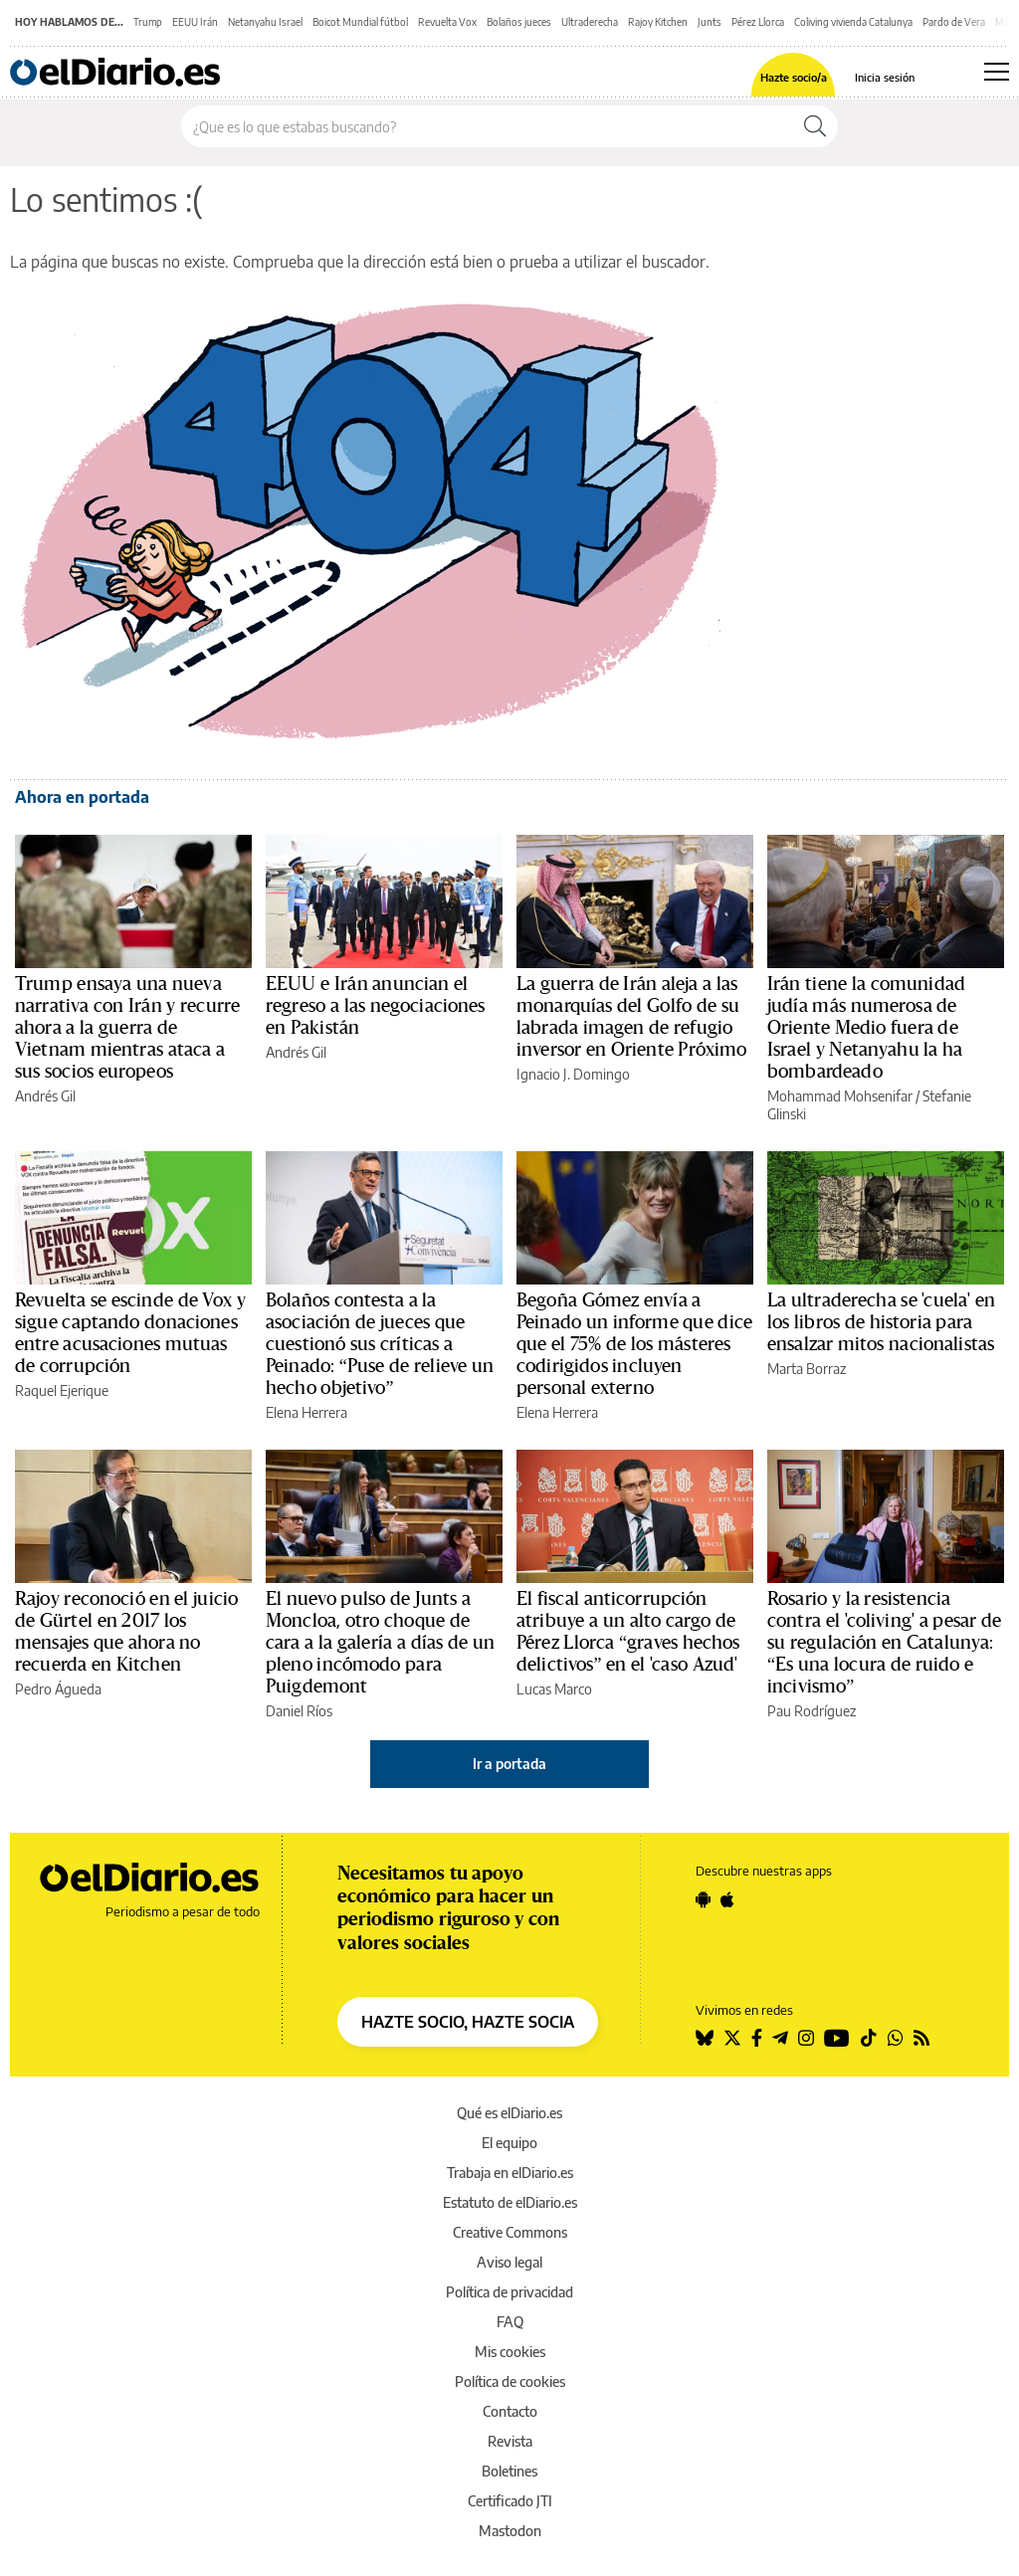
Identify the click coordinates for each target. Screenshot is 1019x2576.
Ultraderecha (589, 22)
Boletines (509, 2471)
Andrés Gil (45, 1096)
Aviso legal (509, 2262)
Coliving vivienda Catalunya (853, 22)
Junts (709, 22)
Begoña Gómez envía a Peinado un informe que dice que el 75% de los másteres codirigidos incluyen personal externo (634, 1344)
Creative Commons (510, 2232)
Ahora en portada (82, 797)
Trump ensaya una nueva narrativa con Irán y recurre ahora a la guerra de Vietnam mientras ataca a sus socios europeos (127, 1028)
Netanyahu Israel (265, 22)
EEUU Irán (195, 22)
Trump (147, 22)
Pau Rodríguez (811, 1710)
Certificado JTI (510, 2500)
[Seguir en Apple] (727, 1899)
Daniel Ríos (299, 1710)
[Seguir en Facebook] (756, 2038)
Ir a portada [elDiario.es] (509, 1763)
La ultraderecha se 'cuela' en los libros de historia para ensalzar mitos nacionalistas (881, 1322)
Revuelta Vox (447, 22)
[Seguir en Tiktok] (869, 2038)
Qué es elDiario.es (509, 2112)
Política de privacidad (509, 2291)
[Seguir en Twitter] (732, 2038)
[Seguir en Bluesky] (704, 2038)
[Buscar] (815, 126)
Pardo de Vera (953, 22)
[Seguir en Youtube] (837, 2038)
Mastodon (510, 2530)
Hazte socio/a (793, 77)
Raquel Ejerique (61, 1390)
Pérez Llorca (757, 22)
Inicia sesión (885, 77)
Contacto (510, 2411)
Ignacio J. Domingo (573, 1074)
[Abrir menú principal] (996, 72)
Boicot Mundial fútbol (360, 22)
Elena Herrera (306, 1412)
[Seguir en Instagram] (806, 2038)
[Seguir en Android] (703, 1899)
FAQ (510, 2321)
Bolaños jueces (519, 22)
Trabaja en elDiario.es (510, 2172)
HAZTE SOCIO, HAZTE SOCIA (467, 2022)
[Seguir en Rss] (921, 2038)
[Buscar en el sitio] (487, 126)
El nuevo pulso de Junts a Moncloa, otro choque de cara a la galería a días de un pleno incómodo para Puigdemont (380, 1642)
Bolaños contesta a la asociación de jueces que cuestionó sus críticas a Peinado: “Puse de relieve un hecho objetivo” (380, 1344)
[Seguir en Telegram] (780, 2038)
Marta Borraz (806, 1368)
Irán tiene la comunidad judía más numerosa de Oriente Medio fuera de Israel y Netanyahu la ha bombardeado (866, 1028)
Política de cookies (510, 2381)
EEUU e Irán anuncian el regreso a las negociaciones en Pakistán (376, 1006)
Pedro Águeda (58, 1689)
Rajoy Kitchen (658, 22)
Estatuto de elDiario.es (510, 2202)
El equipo (509, 2142)
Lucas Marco (554, 1689)
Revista (510, 2441)
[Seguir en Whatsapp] (896, 2038)
